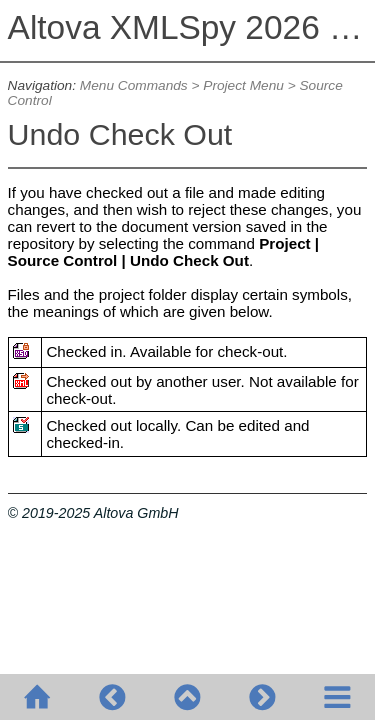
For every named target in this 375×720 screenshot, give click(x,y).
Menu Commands (134, 85)
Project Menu (243, 85)
